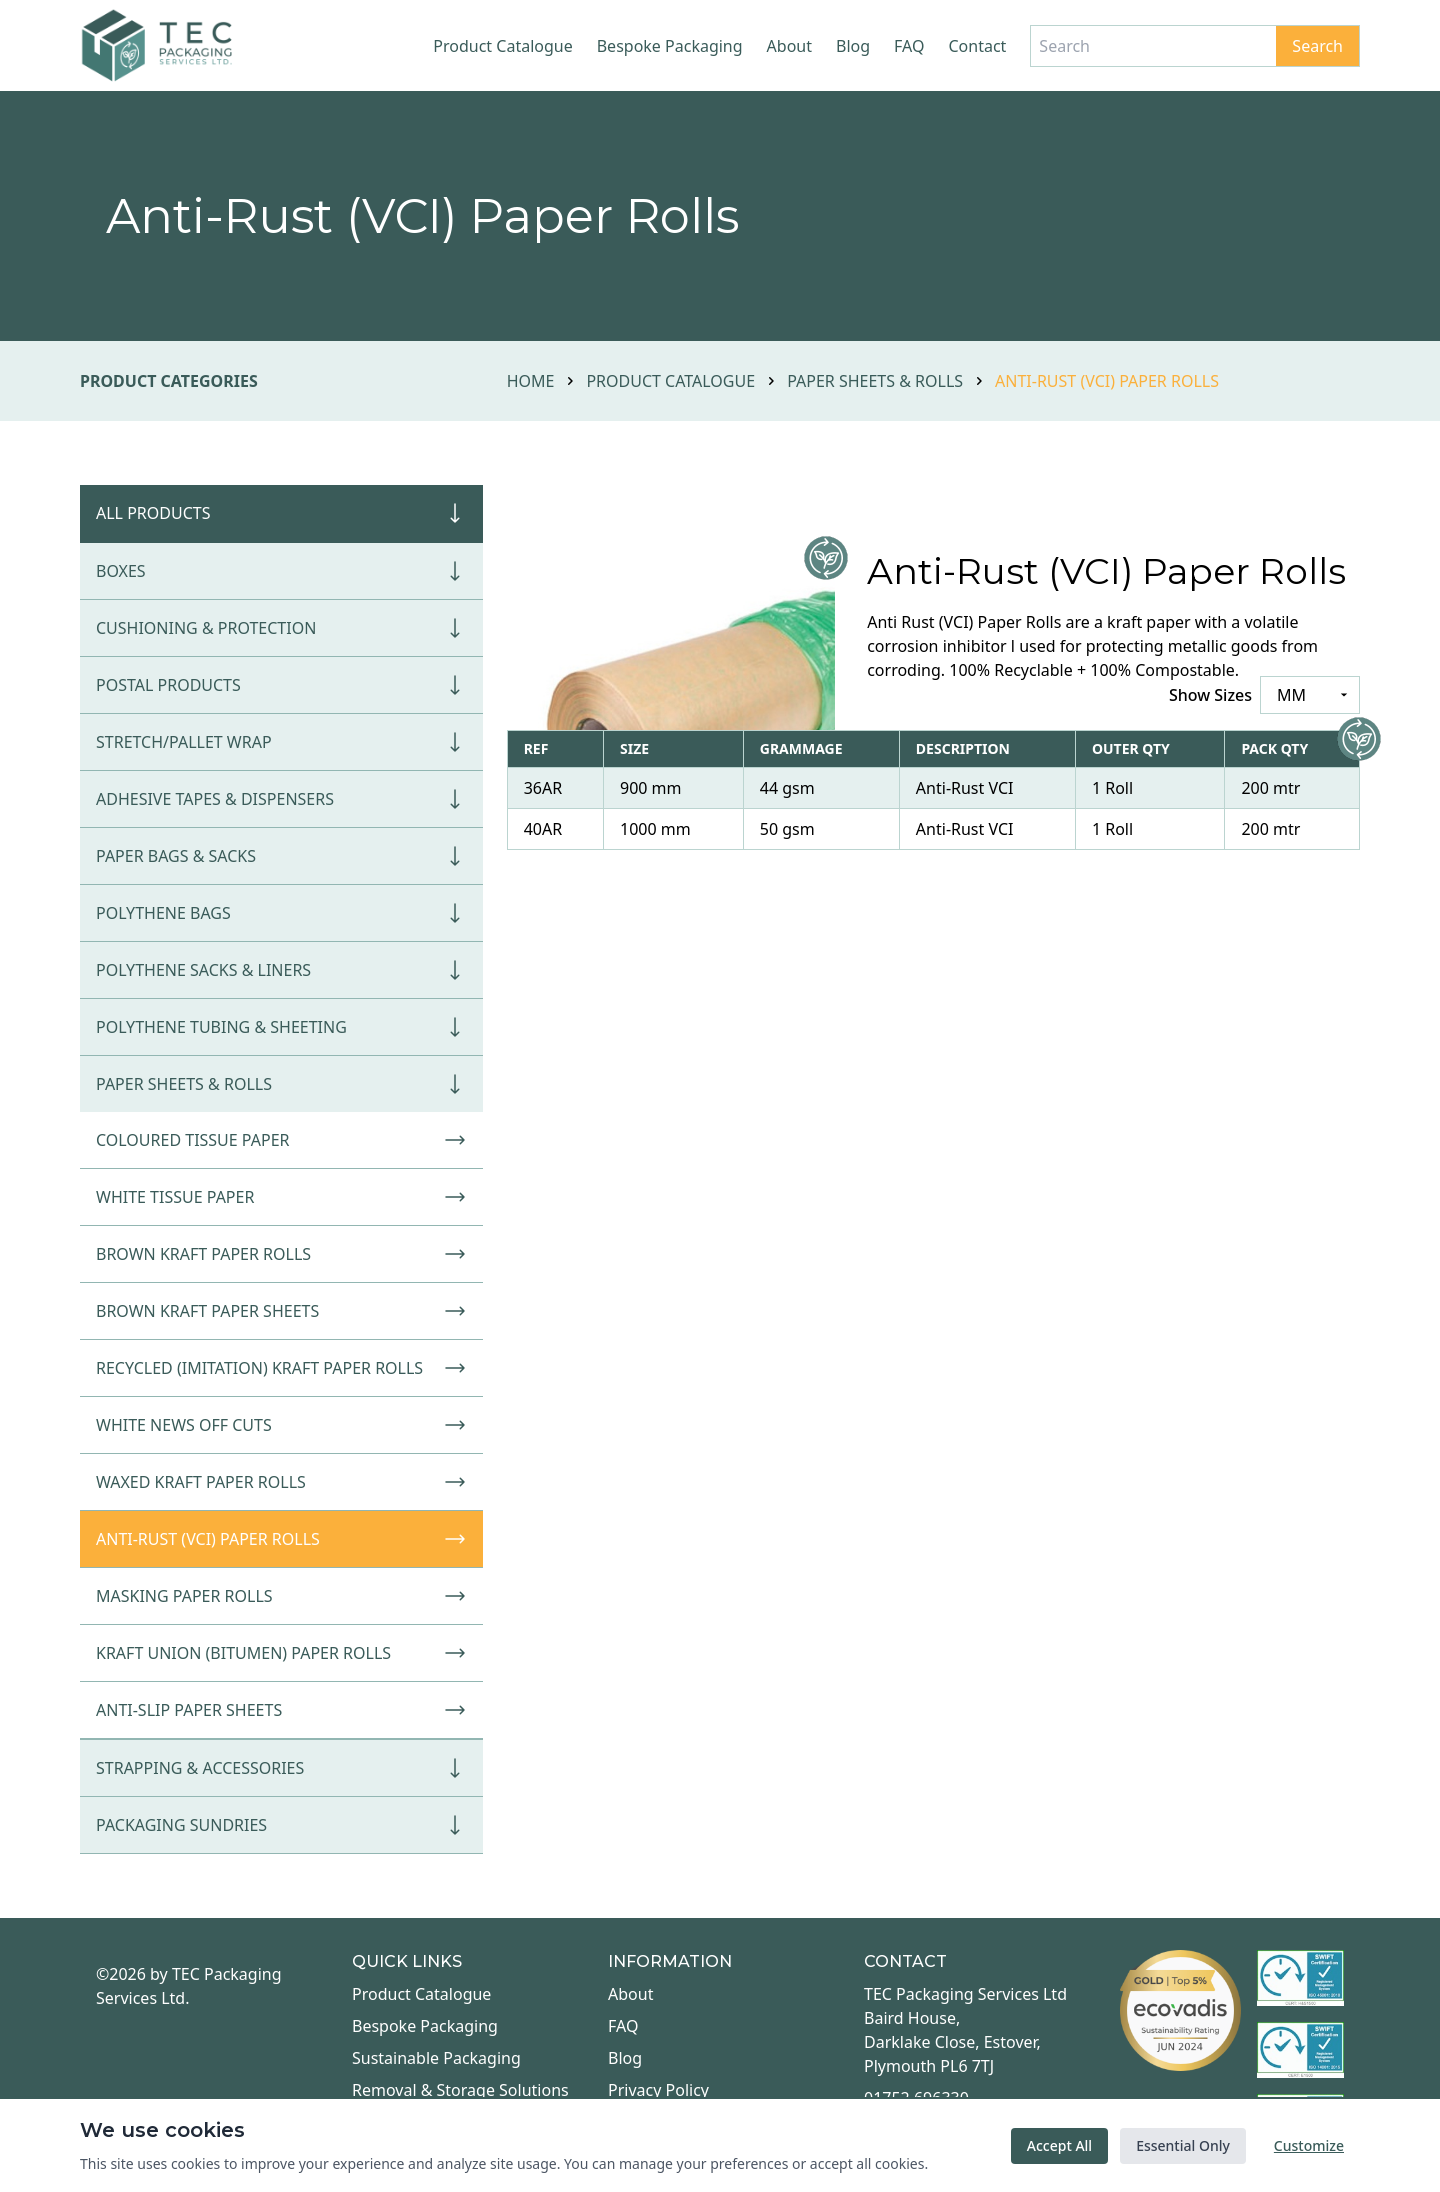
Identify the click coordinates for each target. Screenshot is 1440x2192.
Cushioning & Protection (281, 628)
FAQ (909, 46)
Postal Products (281, 685)
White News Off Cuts (281, 1425)
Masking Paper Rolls (281, 1596)
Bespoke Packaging (670, 46)
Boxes (281, 571)
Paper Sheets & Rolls (875, 381)
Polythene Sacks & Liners (281, 970)
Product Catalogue (502, 46)
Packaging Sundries (281, 1825)
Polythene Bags (281, 913)
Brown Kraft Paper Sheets (281, 1311)
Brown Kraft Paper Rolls (281, 1254)
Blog (853, 46)
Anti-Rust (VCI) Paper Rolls (281, 1539)
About (789, 46)
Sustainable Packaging (436, 2058)
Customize (1309, 2145)
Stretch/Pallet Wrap (281, 742)
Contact (977, 46)
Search (1317, 46)
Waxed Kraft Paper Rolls (281, 1482)
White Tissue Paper (281, 1197)
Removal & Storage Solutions (460, 2090)
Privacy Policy (658, 2090)
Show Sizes (1210, 695)
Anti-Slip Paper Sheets (281, 1710)
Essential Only (1183, 2145)
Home (531, 381)
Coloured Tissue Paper (281, 1140)
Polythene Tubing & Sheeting (281, 1027)
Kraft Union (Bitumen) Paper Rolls (281, 1653)
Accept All (1059, 2145)
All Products (281, 513)
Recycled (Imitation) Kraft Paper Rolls (281, 1368)
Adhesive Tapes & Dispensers (281, 799)
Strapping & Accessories (281, 1768)
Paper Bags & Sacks (281, 856)
